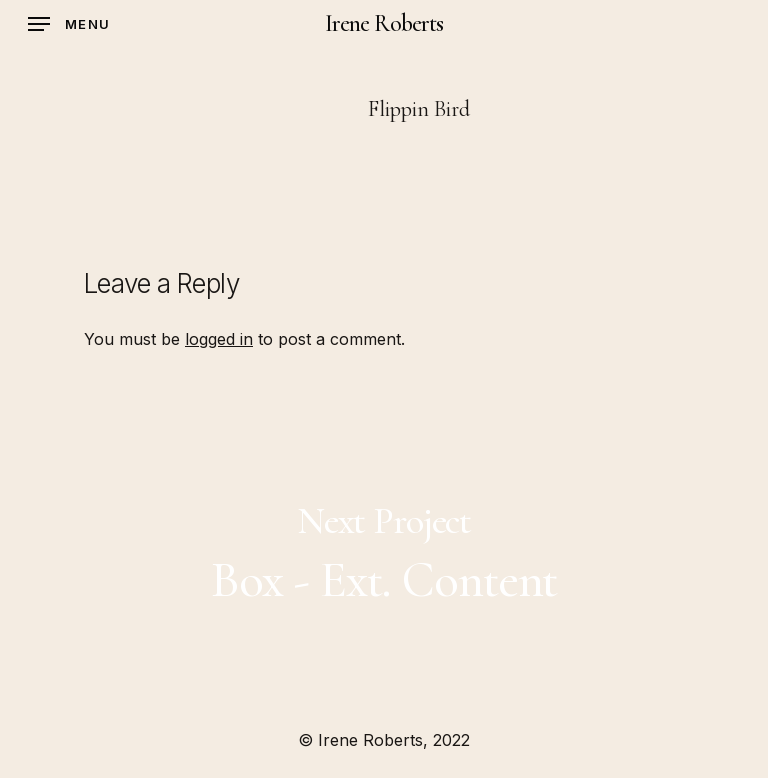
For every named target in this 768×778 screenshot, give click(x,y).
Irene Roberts (384, 24)
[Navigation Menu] (69, 24)
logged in (219, 339)
